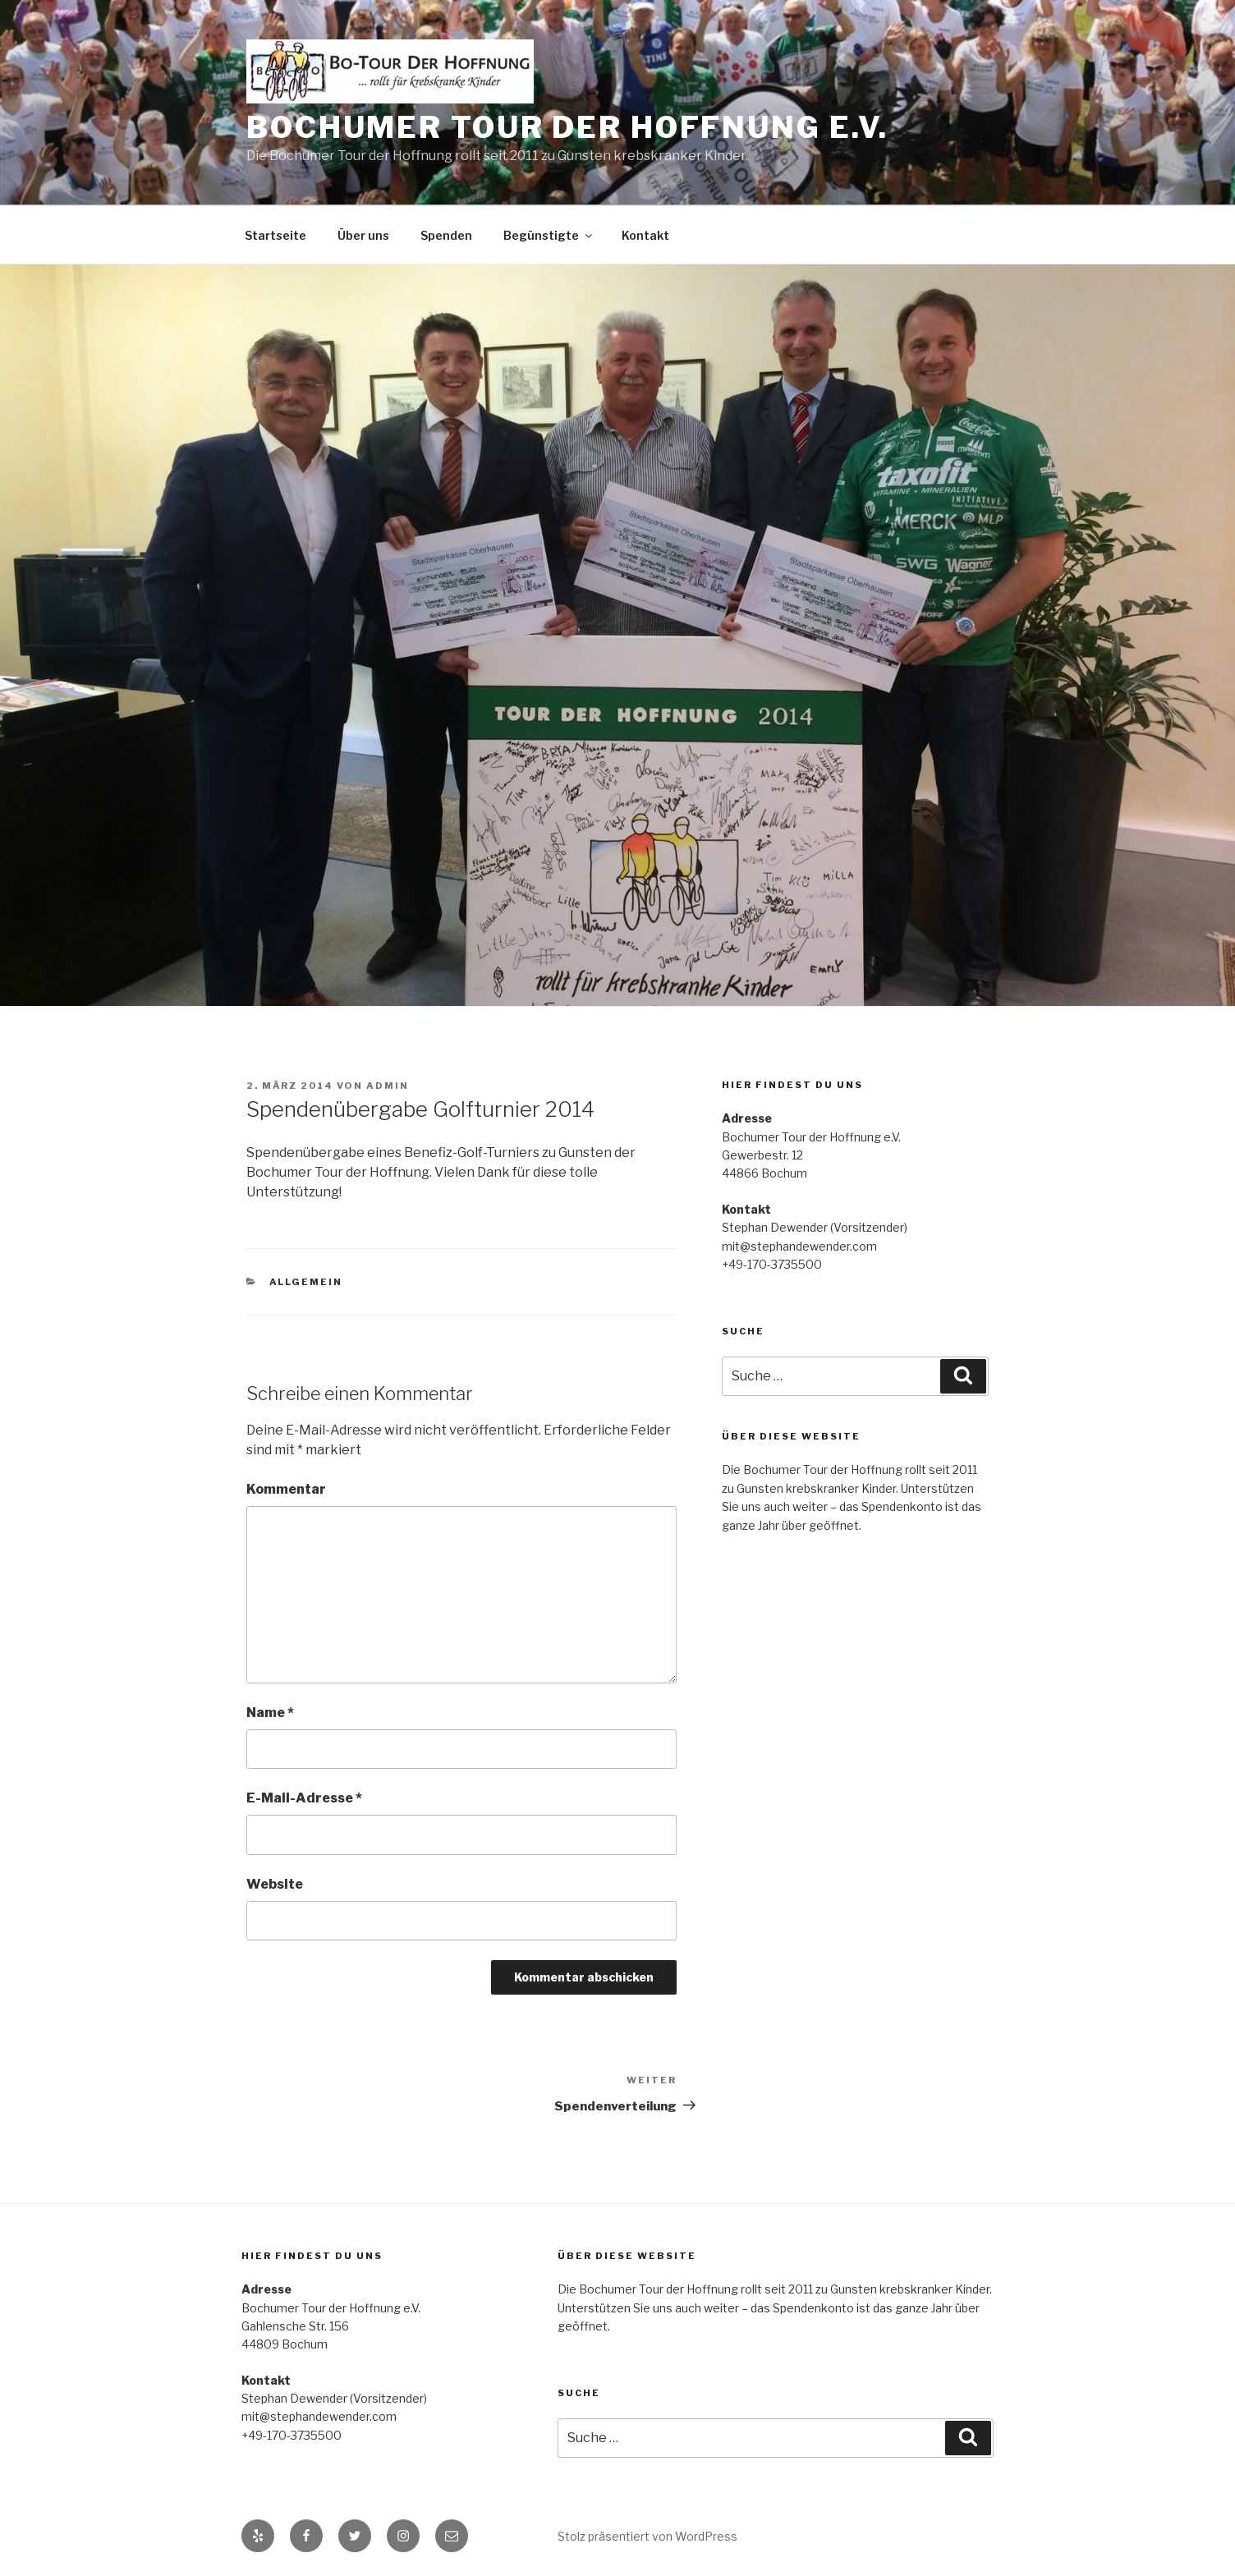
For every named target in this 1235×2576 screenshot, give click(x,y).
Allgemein (306, 1282)
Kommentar (286, 1489)
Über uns (363, 235)
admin (387, 1085)
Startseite (275, 235)
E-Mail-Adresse (304, 1798)
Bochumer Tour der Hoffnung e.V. (567, 127)
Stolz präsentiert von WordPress (647, 2536)
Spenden (446, 235)
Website (274, 1884)
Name (270, 1712)
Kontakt (645, 235)
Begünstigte (549, 235)
